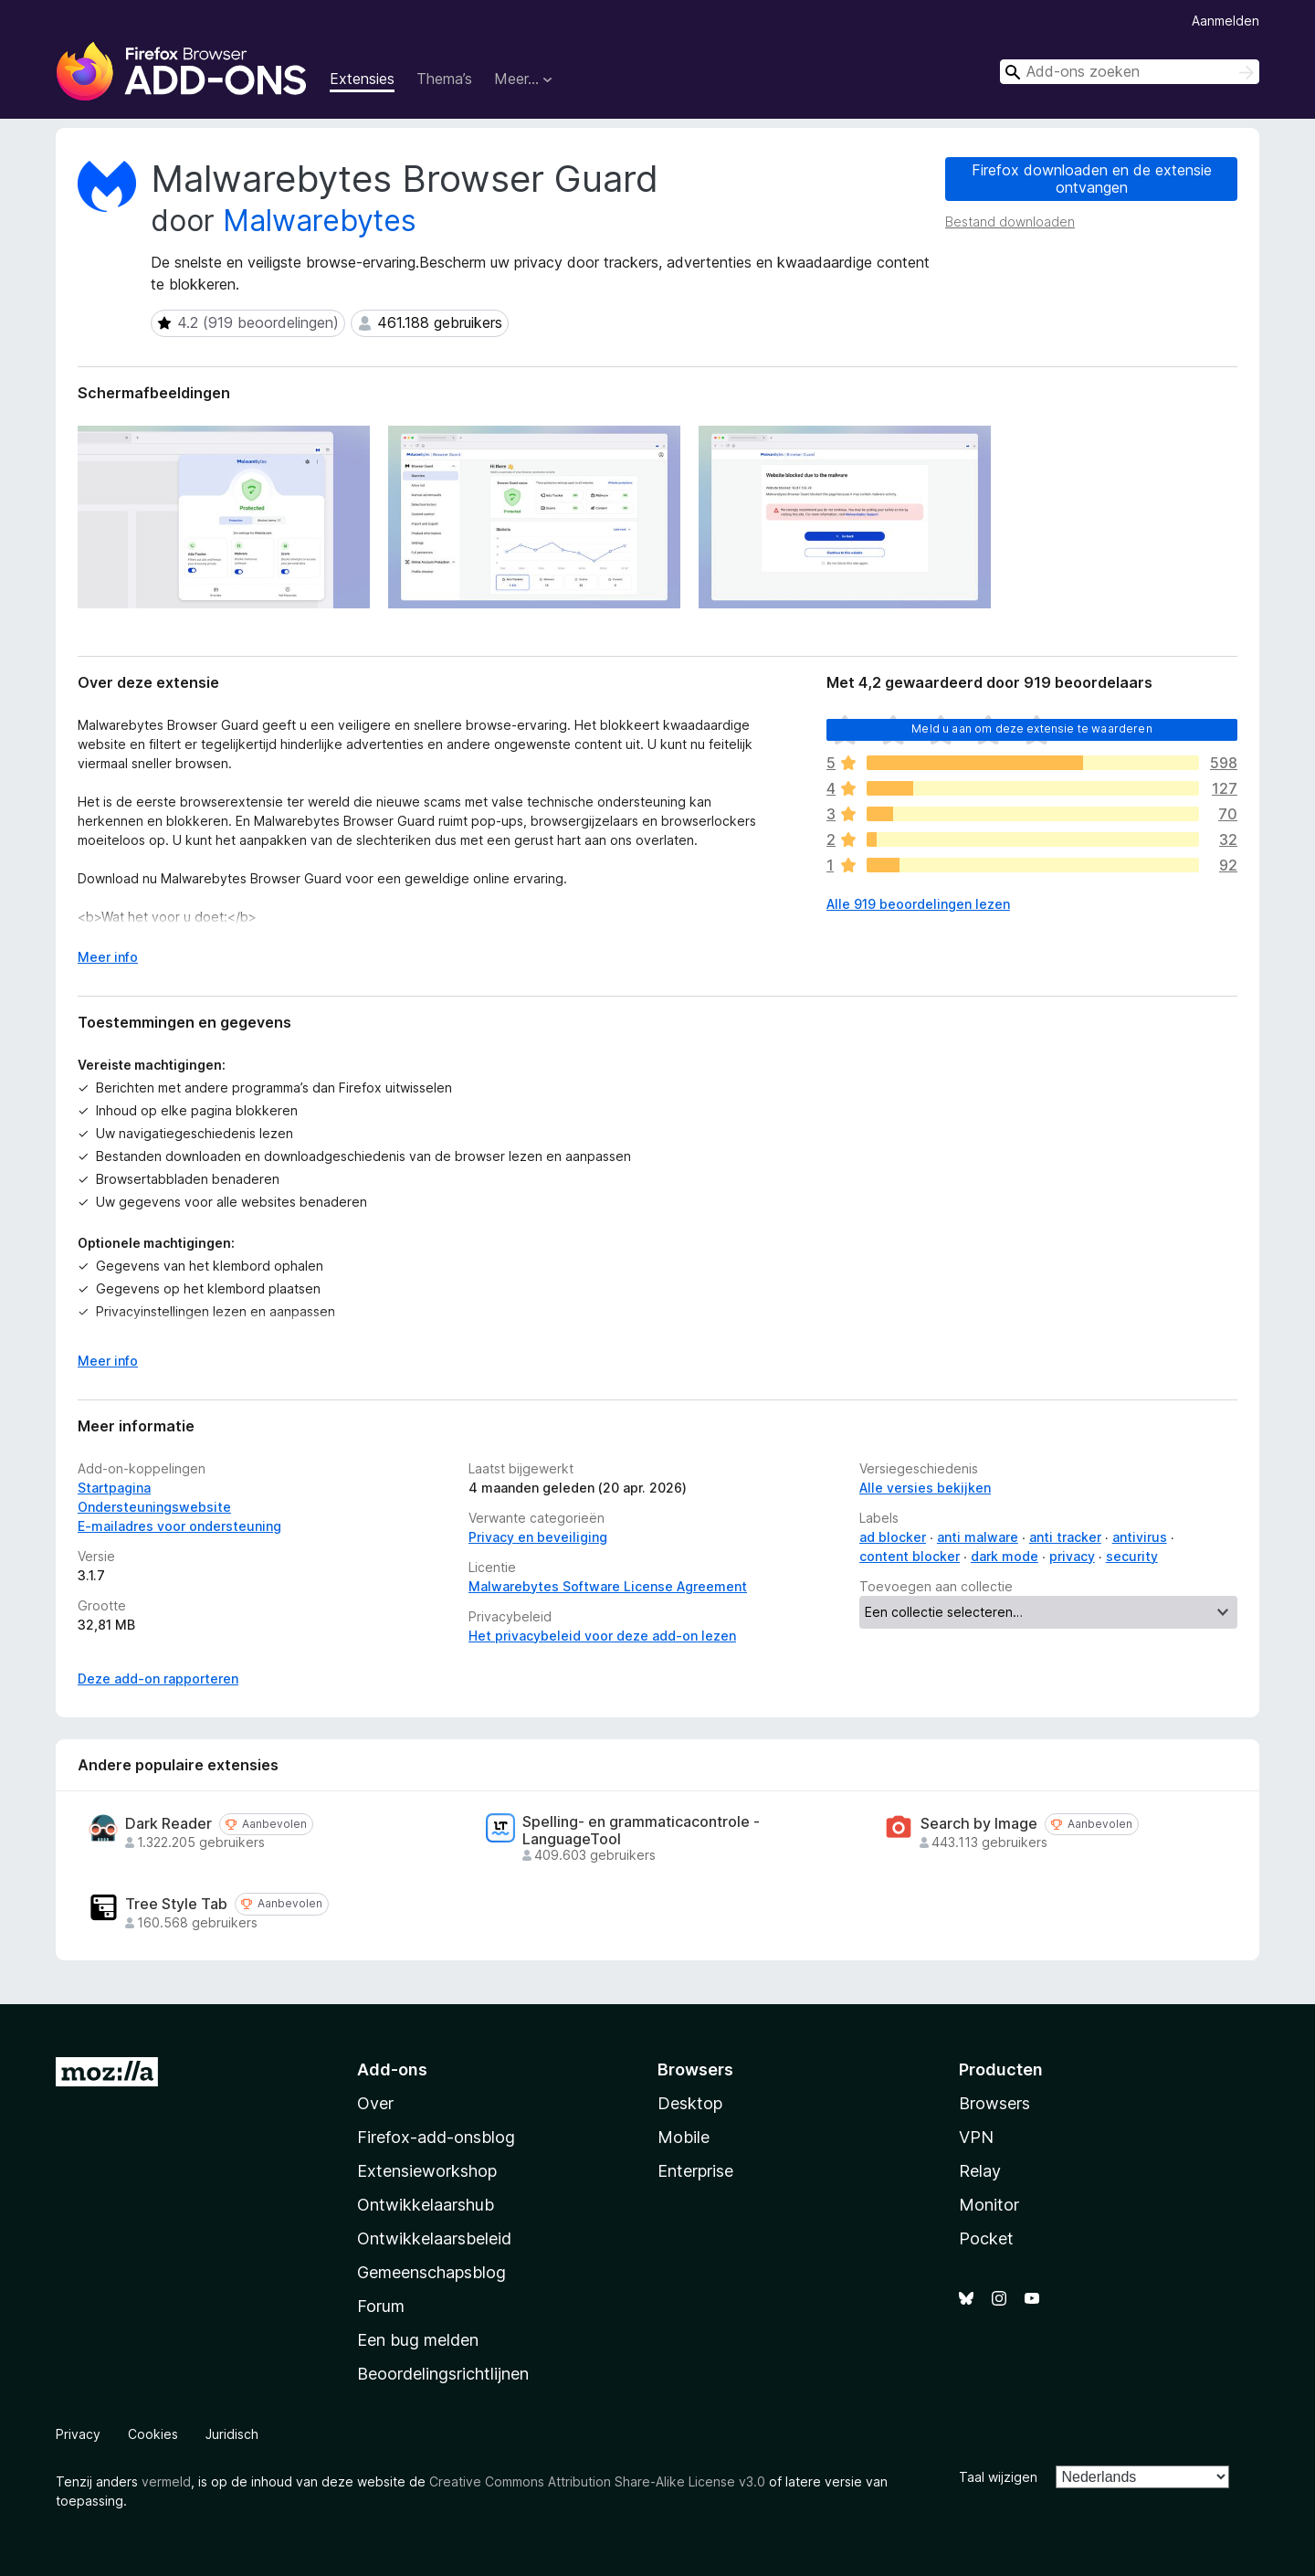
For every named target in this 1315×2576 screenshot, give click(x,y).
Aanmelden (1225, 20)
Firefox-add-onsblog (436, 2137)
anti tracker (1065, 1537)
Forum (381, 2306)
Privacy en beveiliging (537, 1537)
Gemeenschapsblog (431, 2272)
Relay (980, 2170)
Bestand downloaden (1010, 221)
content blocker (909, 1556)
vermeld (166, 2481)
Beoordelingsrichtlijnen (443, 2373)
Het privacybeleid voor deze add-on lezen (602, 1635)
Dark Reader (168, 1823)
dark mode (1004, 1556)
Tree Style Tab (176, 1904)
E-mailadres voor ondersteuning (179, 1526)
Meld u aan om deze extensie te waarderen (1031, 728)
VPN (976, 2137)
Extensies (362, 78)
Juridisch (231, 2434)
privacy (1072, 1556)
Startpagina (114, 1487)
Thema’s (444, 78)
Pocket (986, 2238)
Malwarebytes (319, 220)
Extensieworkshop (427, 2170)
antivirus (1139, 1537)
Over (375, 2103)
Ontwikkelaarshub (425, 2204)
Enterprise (695, 2170)
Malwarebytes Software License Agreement (607, 1586)
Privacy (78, 2434)
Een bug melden (418, 2339)
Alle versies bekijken (925, 1487)
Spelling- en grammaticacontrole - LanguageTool (641, 1830)
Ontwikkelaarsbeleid (434, 2238)
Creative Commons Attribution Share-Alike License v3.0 (597, 2481)
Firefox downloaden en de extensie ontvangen (1092, 178)
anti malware (977, 1537)
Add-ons (392, 2069)
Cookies (153, 2434)
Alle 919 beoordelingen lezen (918, 904)
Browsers (994, 2103)
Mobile (684, 2137)
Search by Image (978, 1823)
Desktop (690, 2103)
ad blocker (892, 1537)
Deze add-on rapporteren (158, 1678)
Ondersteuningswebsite (154, 1507)
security (1132, 1556)
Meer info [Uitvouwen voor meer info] (108, 957)
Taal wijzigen (998, 2477)
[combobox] (1129, 71)
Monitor (989, 2204)
